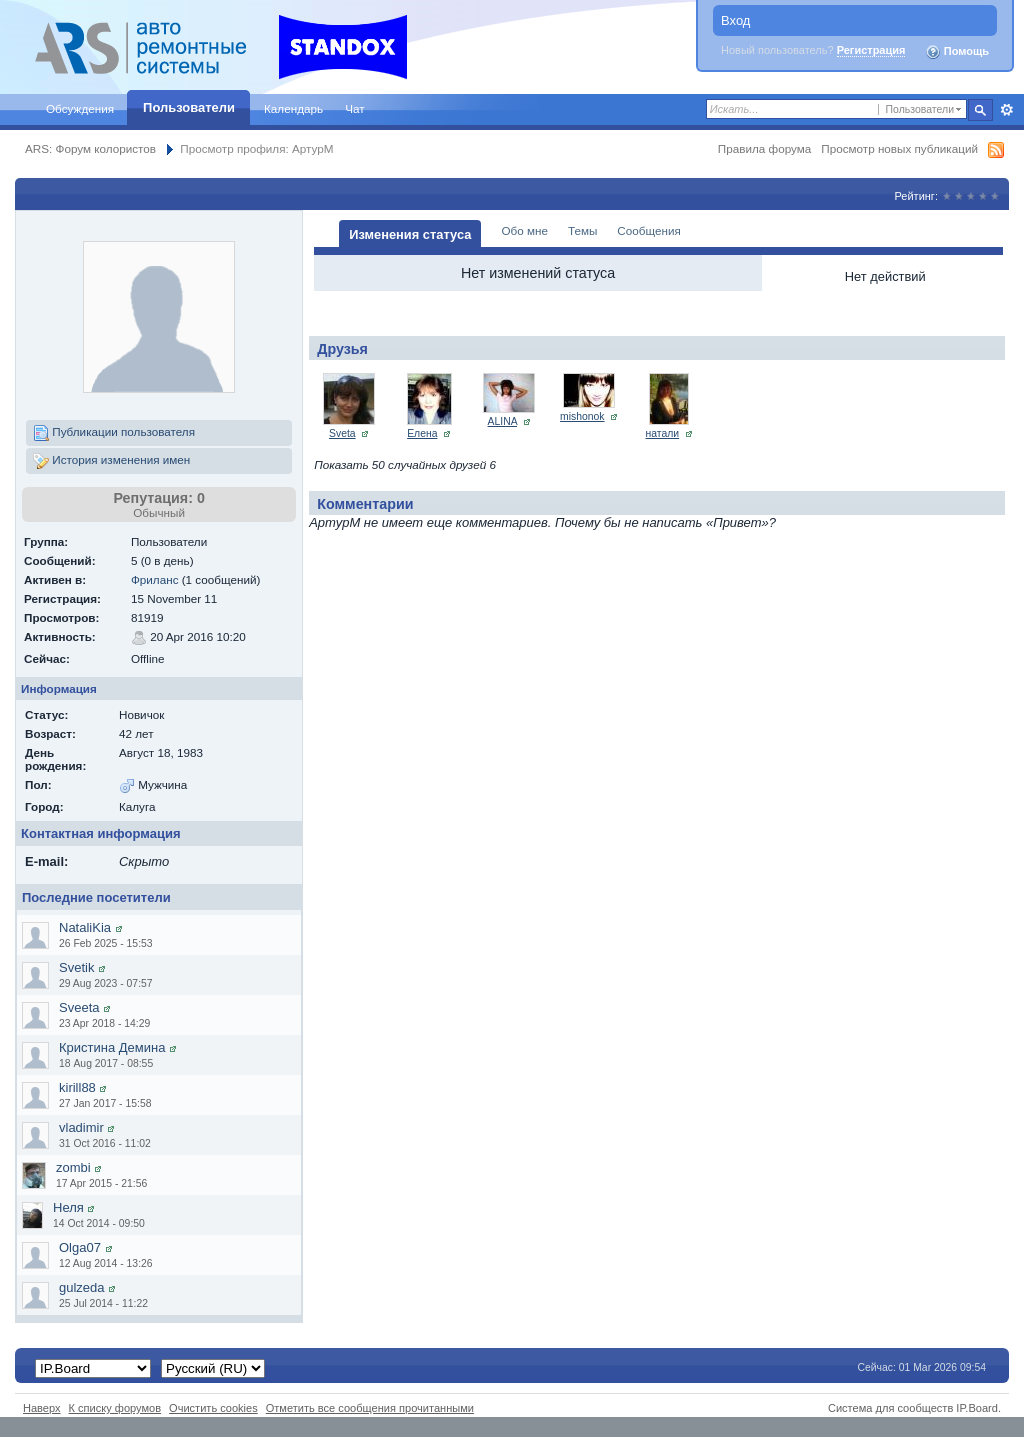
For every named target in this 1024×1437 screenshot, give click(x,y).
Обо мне (524, 230)
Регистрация (871, 50)
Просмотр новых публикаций (899, 148)
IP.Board (977, 1408)
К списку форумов (115, 1408)
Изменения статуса (410, 234)
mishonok (582, 416)
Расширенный (1006, 110)
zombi (73, 1167)
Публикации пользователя (114, 433)
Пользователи (189, 107)
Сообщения (648, 230)
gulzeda (82, 1287)
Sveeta (79, 1007)
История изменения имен (111, 461)
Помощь (957, 52)
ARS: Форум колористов (90, 148)
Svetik (76, 967)
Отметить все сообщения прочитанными (370, 1408)
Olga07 (80, 1247)
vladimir (81, 1127)
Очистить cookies (213, 1408)
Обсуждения (80, 108)
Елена (422, 433)
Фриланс (155, 579)
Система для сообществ (890, 1408)
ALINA (502, 421)
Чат (354, 108)
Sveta (342, 433)
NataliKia (85, 927)
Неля (68, 1207)
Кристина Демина (112, 1047)
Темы (582, 230)
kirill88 (77, 1087)
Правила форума (764, 148)
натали (663, 433)
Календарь (293, 108)
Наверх (42, 1408)
